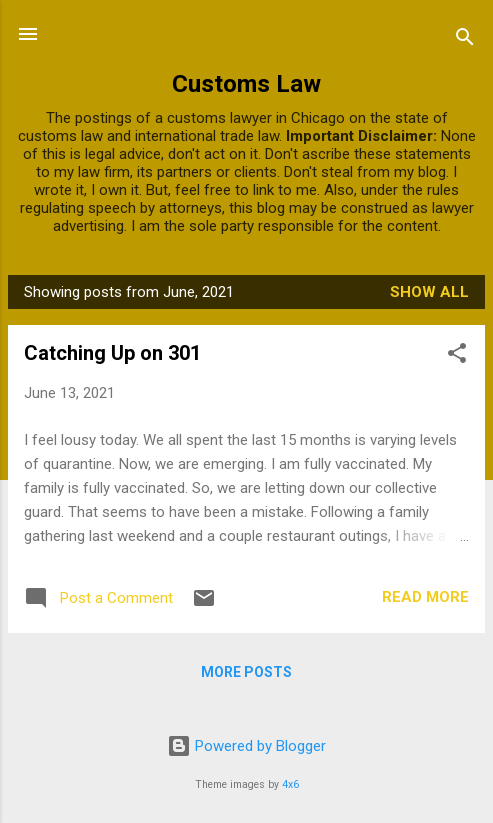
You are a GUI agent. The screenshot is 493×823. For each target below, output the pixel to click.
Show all (429, 292)
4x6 (290, 784)
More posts (246, 672)
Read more (425, 597)
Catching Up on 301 (112, 353)
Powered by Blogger (246, 746)
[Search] (465, 40)
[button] (457, 356)
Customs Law (246, 84)
